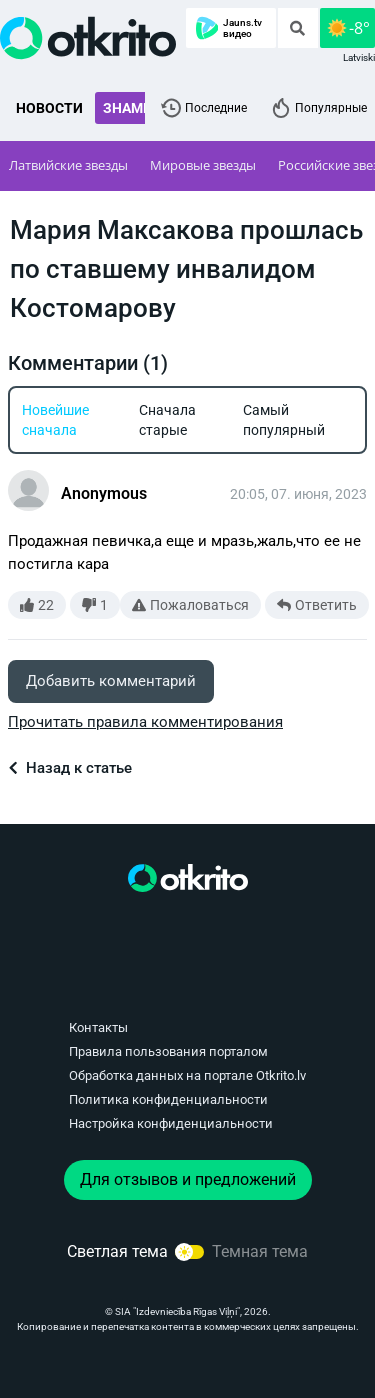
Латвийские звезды (68, 165)
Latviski (359, 57)
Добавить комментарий (111, 681)
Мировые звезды (203, 165)
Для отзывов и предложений (188, 1179)
